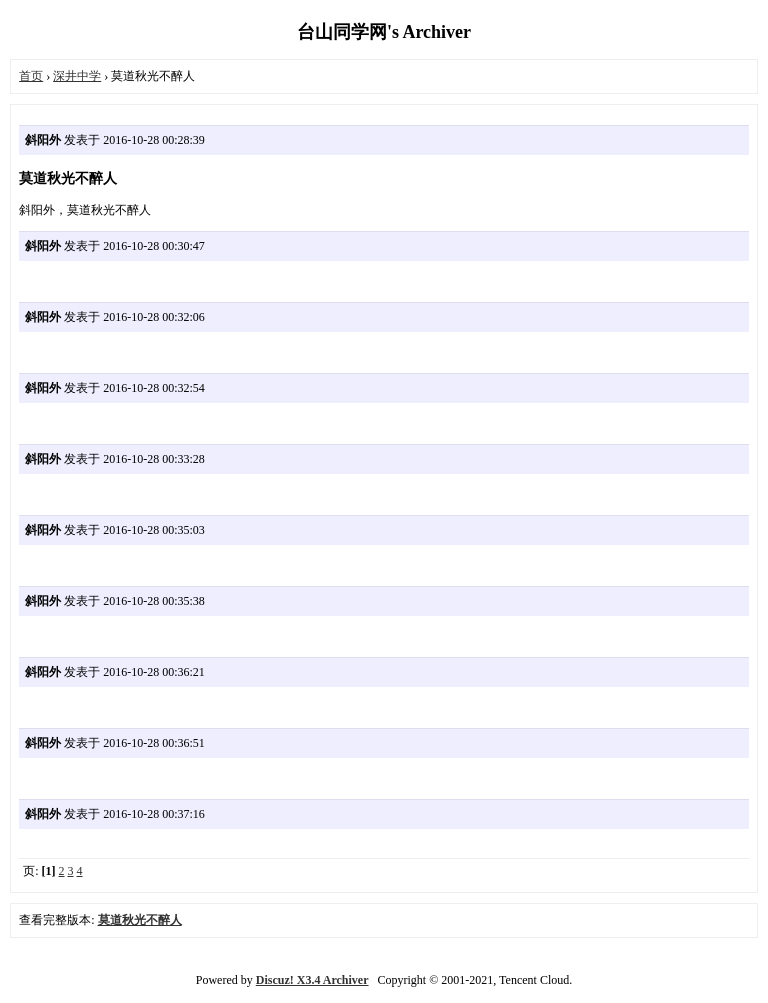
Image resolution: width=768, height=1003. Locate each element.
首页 (31, 76)
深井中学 (77, 76)
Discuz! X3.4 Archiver (312, 980)
